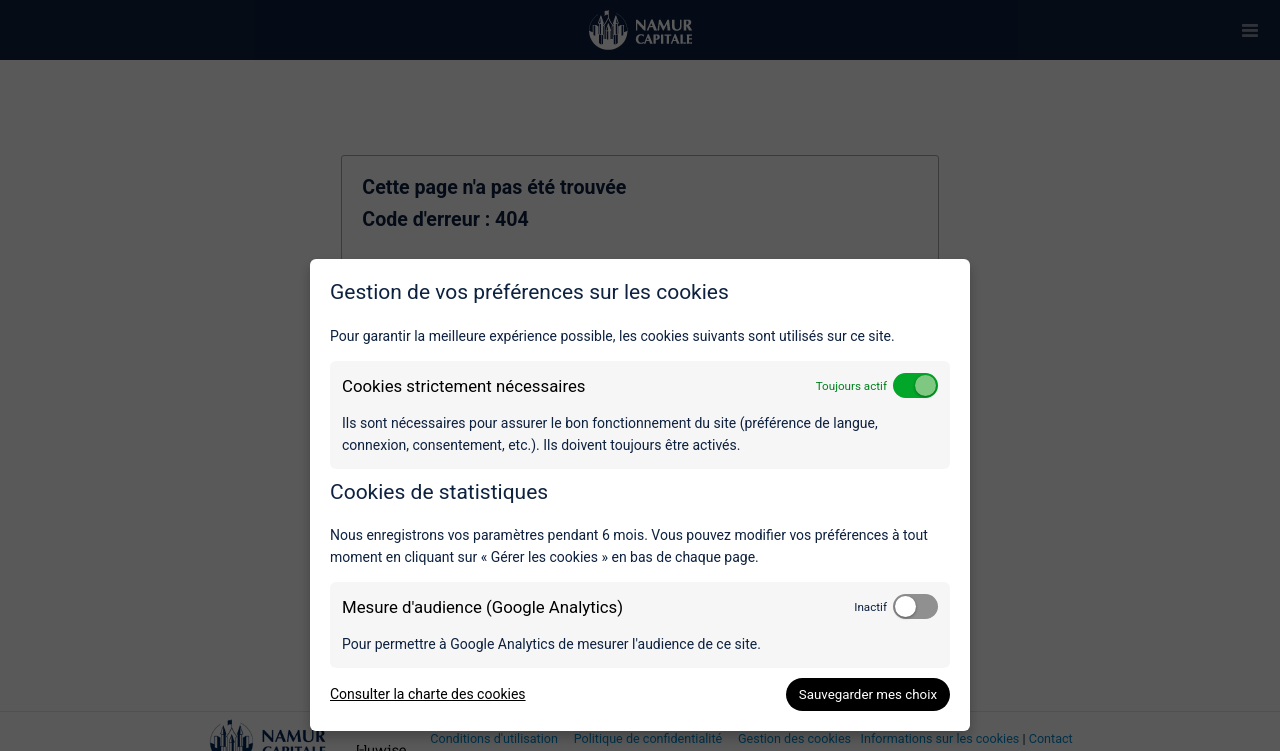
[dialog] (640, 495)
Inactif (870, 607)
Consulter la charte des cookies (428, 694)
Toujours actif (851, 386)
